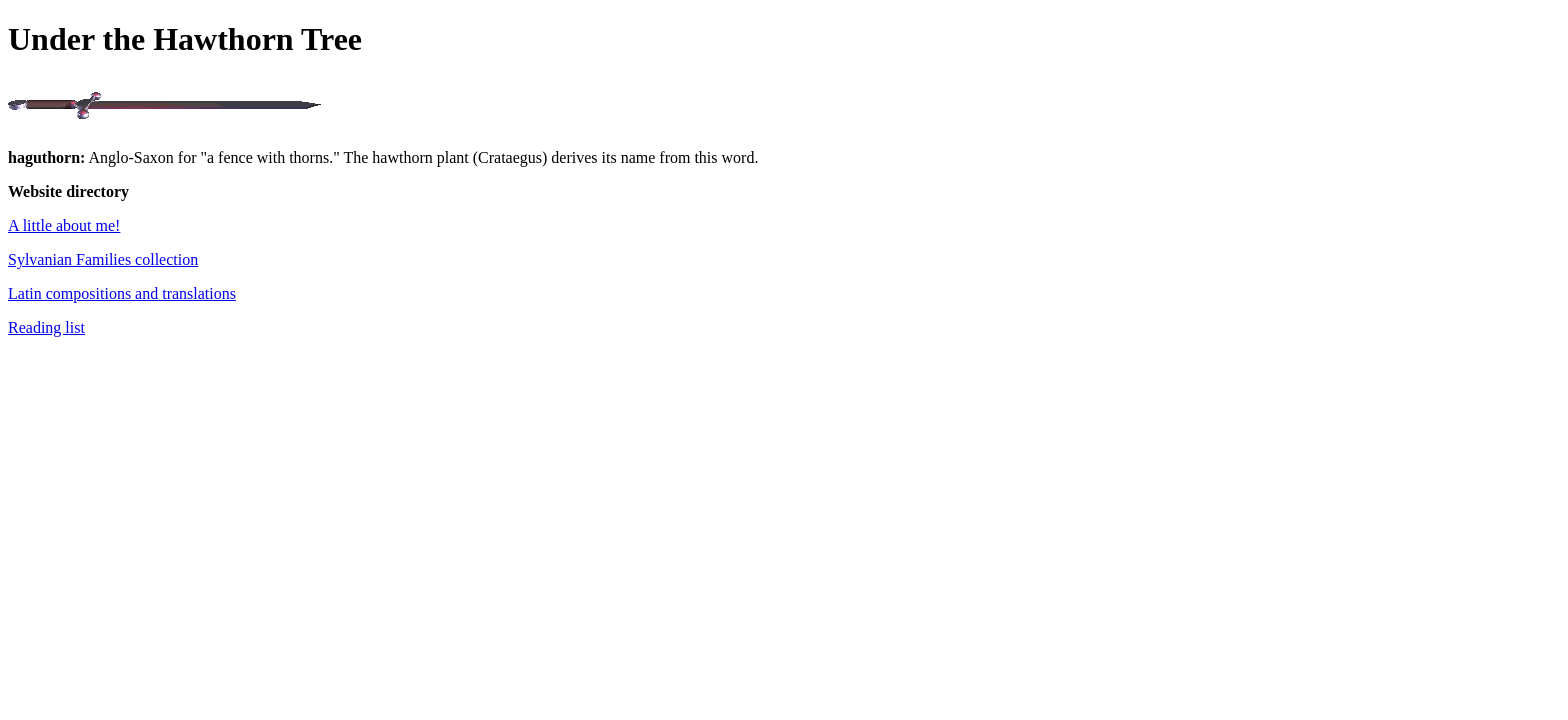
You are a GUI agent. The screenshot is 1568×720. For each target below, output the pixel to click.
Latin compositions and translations (122, 293)
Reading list (46, 327)
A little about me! (64, 225)
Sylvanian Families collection (103, 259)
